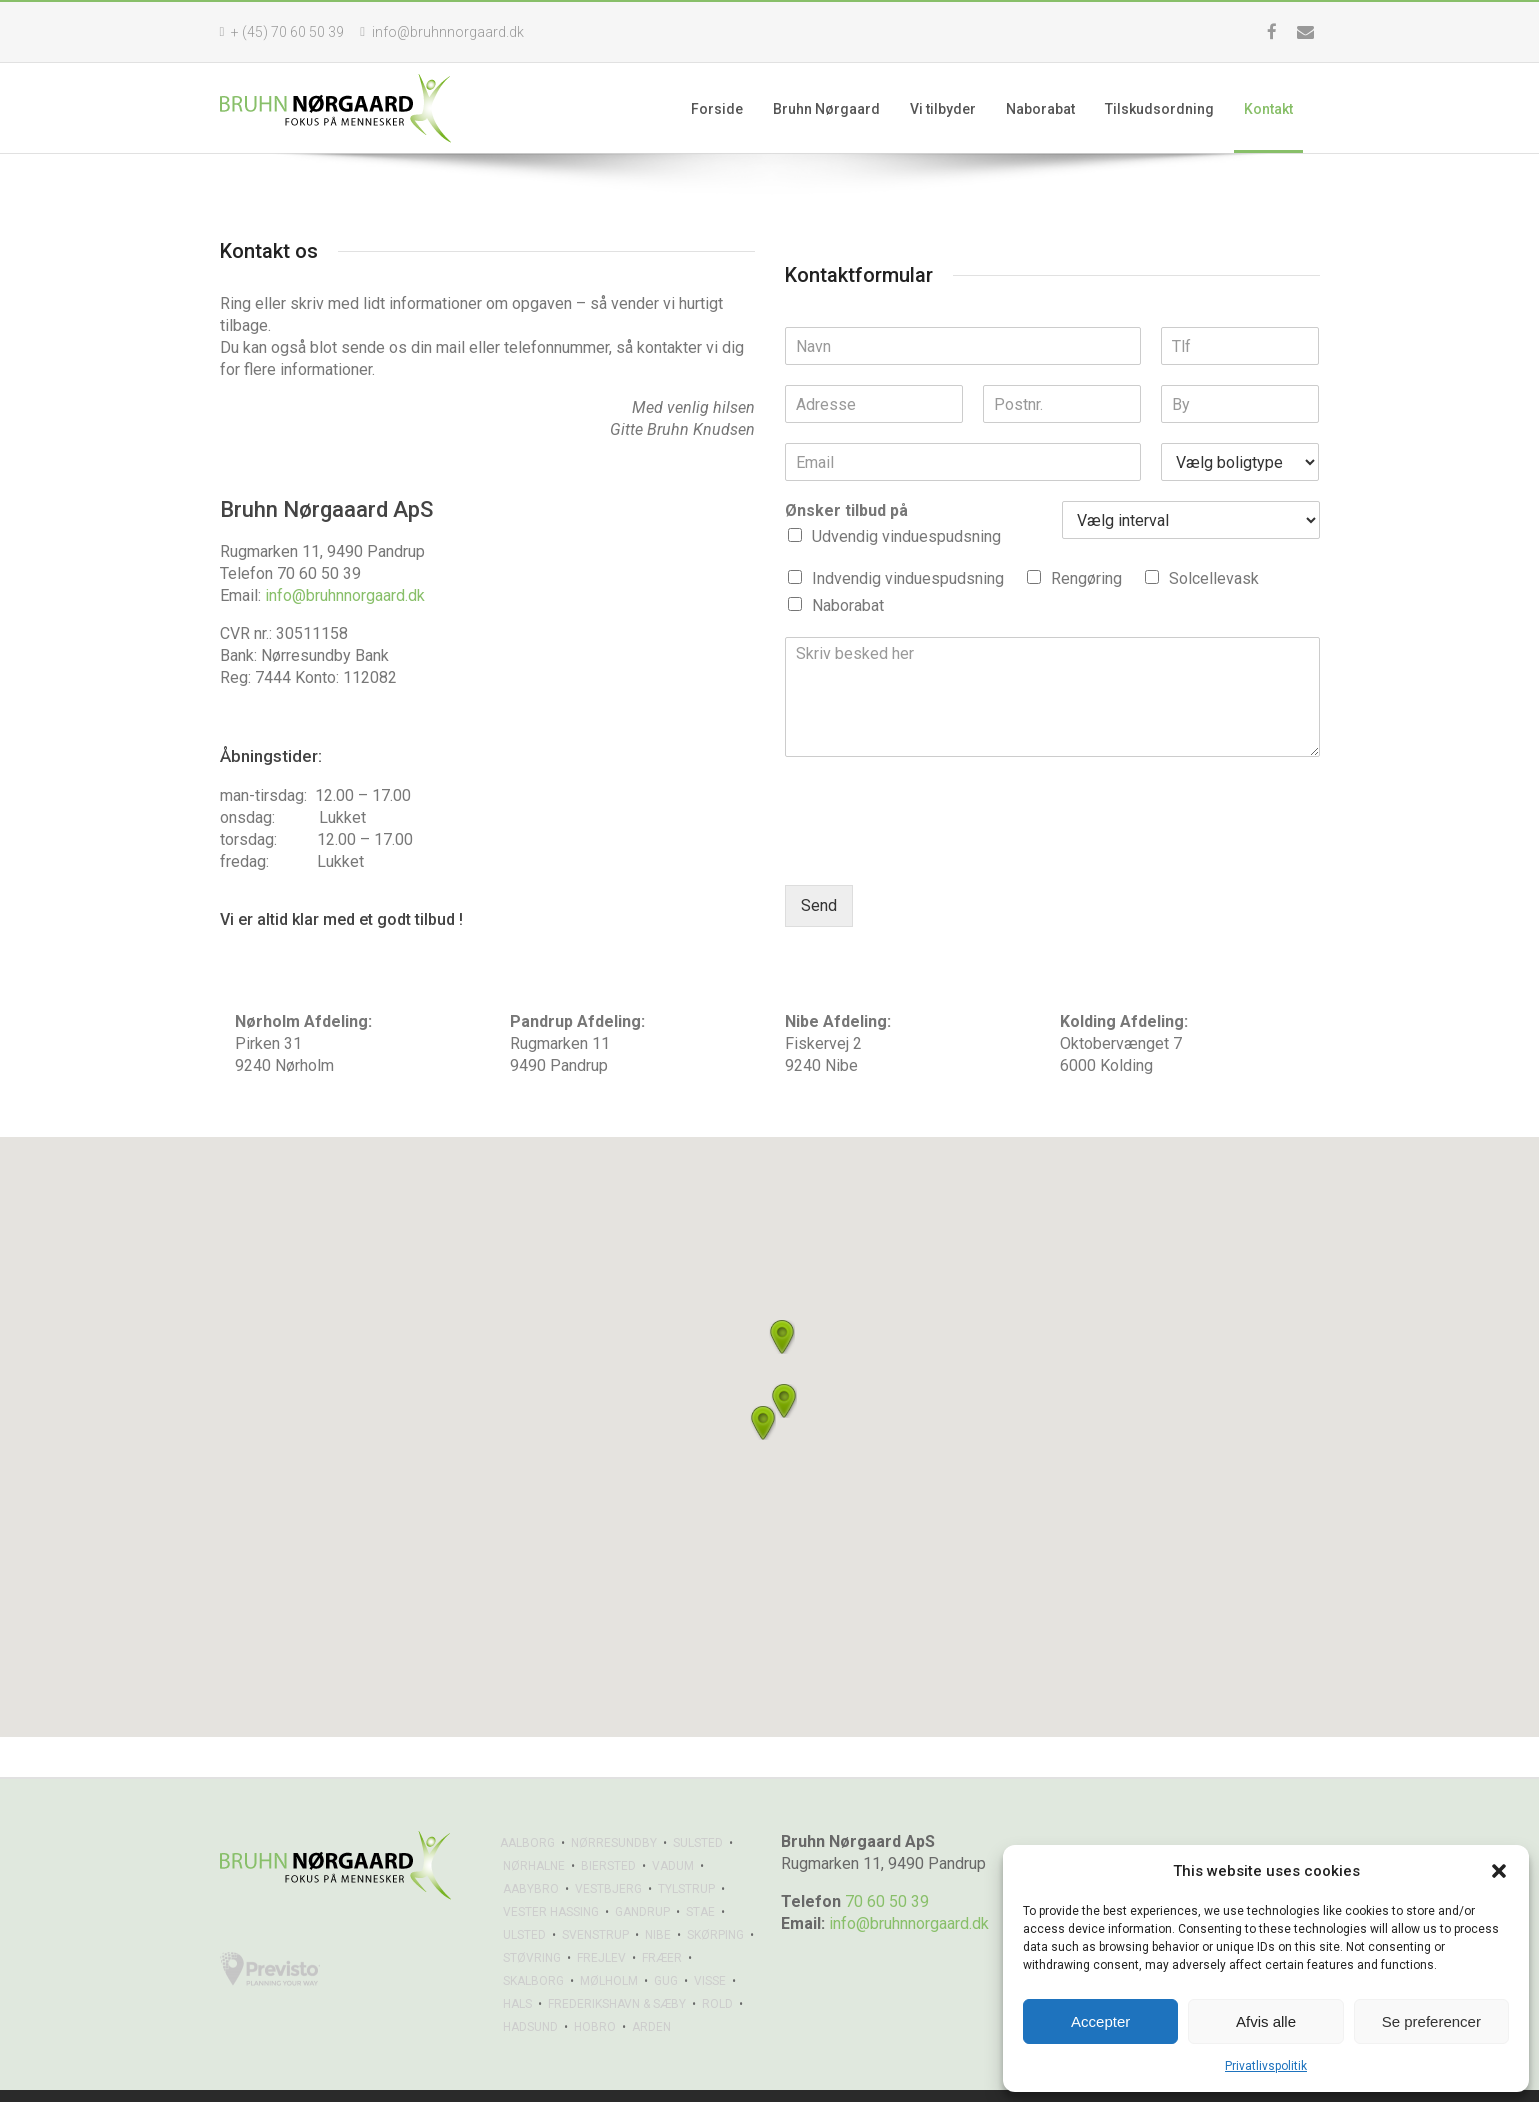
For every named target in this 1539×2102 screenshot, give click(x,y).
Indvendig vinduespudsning (908, 578)
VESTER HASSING (551, 1872)
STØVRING (532, 1918)
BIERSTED (608, 1826)
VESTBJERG (608, 1849)
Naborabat (1052, 109)
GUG (666, 1941)
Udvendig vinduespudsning (906, 536)
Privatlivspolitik (1266, 2066)
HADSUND (530, 1987)
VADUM (673, 1826)
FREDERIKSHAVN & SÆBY (617, 1964)
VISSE (710, 1941)
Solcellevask (1214, 578)
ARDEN (651, 1987)
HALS (517, 1964)
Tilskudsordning (1171, 109)
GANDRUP (642, 1872)
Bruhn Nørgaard (838, 109)
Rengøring (1086, 578)
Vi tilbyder (955, 109)
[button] (1499, 1871)
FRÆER (662, 1918)
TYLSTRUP (686, 1849)
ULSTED (524, 1895)
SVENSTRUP (595, 1895)
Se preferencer (1431, 2021)
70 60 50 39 (887, 1861)
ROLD (717, 1964)
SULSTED (698, 1803)
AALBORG (527, 1803)
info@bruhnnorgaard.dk (345, 595)
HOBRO (595, 1987)
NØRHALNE (534, 1826)
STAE (700, 1872)
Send (819, 905)
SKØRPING (715, 1895)
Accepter (1100, 2021)
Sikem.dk (325, 2075)
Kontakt (1280, 109)
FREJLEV (601, 1918)
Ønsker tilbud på (846, 510)
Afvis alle (1266, 2021)
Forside (729, 109)
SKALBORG (533, 1941)
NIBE (658, 1895)
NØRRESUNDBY (614, 1803)
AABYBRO (531, 1849)
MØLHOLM (609, 1941)
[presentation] (937, 852)
